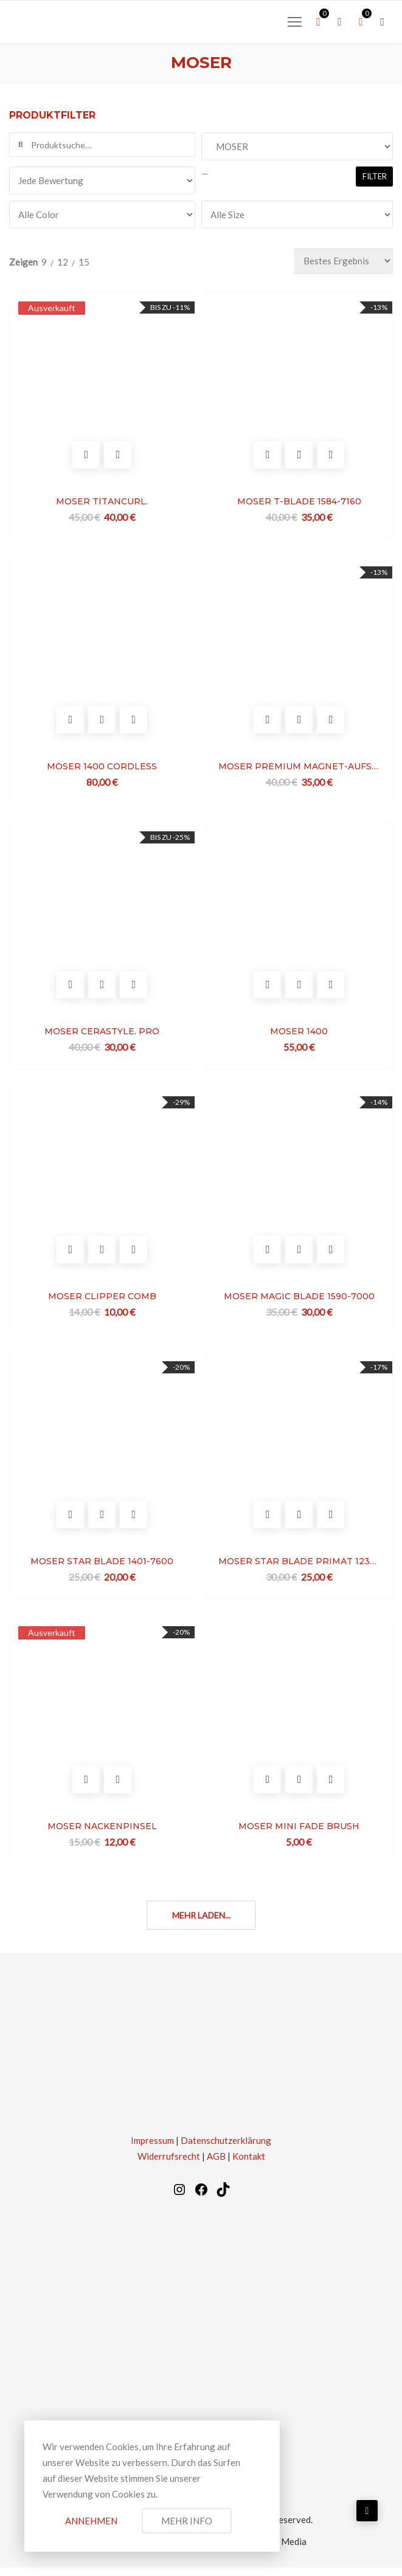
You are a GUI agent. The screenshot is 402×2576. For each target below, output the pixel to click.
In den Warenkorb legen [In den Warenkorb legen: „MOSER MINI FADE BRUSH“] (266, 1788)
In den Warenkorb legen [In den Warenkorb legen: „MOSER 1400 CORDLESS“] (71, 723)
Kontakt (248, 2164)
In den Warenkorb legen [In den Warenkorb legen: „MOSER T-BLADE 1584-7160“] (266, 456)
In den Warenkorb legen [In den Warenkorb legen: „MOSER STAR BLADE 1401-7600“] (71, 1522)
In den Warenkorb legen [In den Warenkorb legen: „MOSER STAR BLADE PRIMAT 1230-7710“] (266, 1522)
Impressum (152, 2148)
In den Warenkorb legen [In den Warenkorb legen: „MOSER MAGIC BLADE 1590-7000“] (266, 1255)
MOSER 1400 (298, 1035)
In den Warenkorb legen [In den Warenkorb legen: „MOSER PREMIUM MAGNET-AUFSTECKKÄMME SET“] (266, 723)
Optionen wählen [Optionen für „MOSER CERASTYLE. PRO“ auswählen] (71, 989)
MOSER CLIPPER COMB (103, 1302)
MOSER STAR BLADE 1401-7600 (102, 1568)
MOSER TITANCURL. (102, 502)
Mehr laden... (201, 1924)
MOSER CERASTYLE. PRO (102, 1035)
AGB (216, 2164)
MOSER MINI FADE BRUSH (297, 1835)
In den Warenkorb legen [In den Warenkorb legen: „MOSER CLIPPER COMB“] (71, 1255)
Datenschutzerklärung (226, 2148)
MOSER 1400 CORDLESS (102, 769)
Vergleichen (118, 456)
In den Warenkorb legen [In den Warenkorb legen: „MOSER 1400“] (266, 989)
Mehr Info (186, 2520)
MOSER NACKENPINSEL (103, 1835)
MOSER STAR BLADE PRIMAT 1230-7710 (298, 1568)
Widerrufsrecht (168, 2164)
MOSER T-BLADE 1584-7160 (297, 502)
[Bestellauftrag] (343, 261)
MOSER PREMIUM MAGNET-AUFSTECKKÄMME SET (298, 769)
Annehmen (91, 2520)
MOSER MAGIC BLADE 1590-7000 (297, 1302)
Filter (374, 176)
